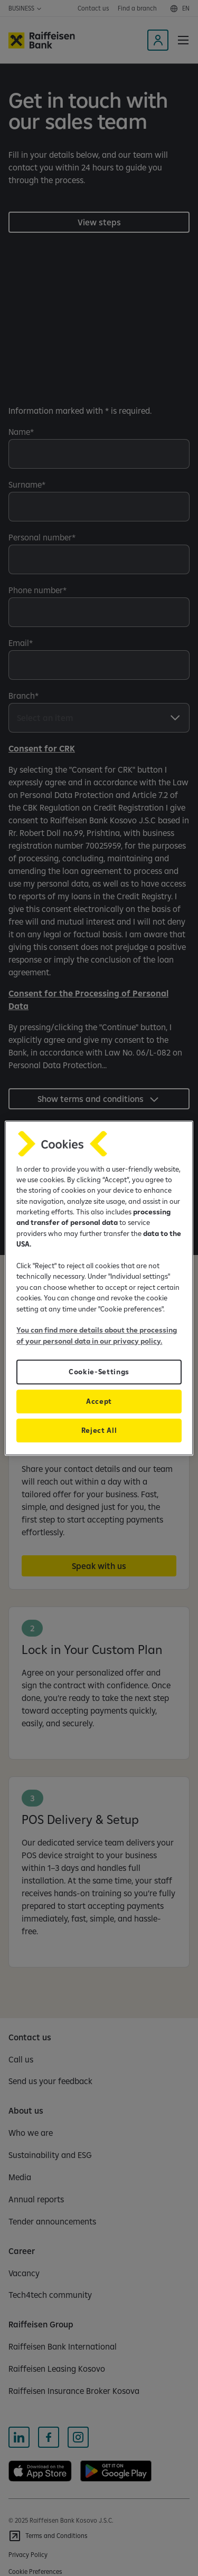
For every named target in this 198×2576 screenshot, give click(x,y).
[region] (99, 1288)
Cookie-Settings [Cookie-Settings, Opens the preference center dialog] (99, 1371)
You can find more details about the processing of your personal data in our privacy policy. (96, 1335)
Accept (99, 1401)
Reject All (99, 1430)
